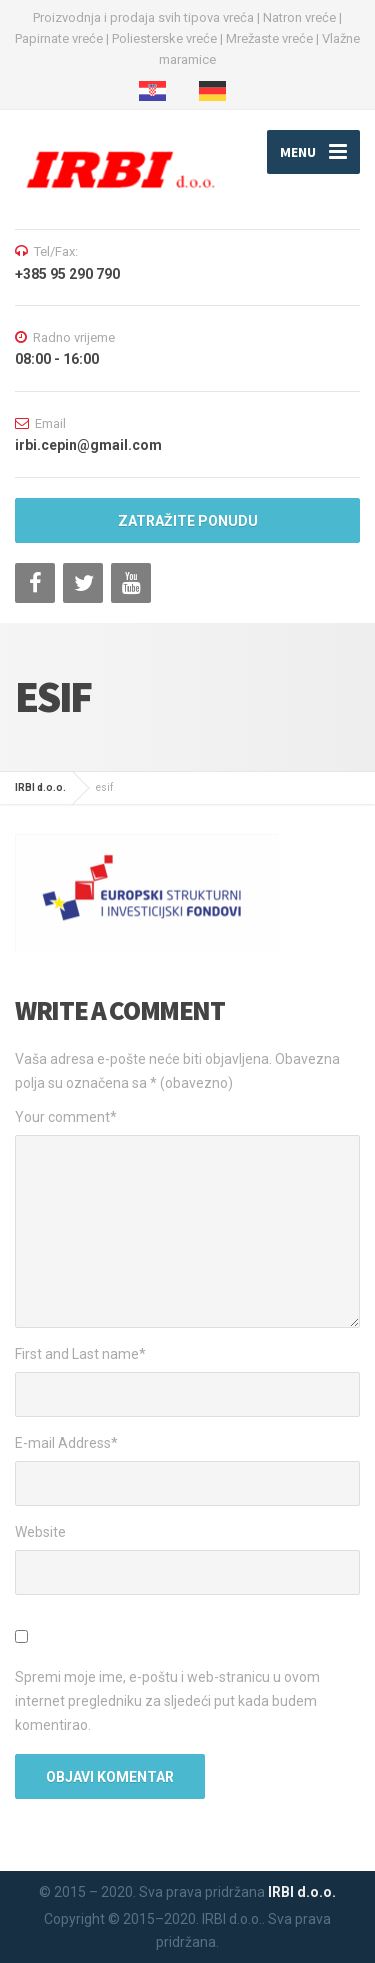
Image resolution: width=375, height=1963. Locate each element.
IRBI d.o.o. (302, 1892)
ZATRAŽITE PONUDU (188, 521)
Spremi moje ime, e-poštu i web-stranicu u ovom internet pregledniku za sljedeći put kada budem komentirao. (167, 1701)
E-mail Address (66, 1443)
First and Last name (80, 1354)
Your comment (66, 1117)
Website (40, 1532)
